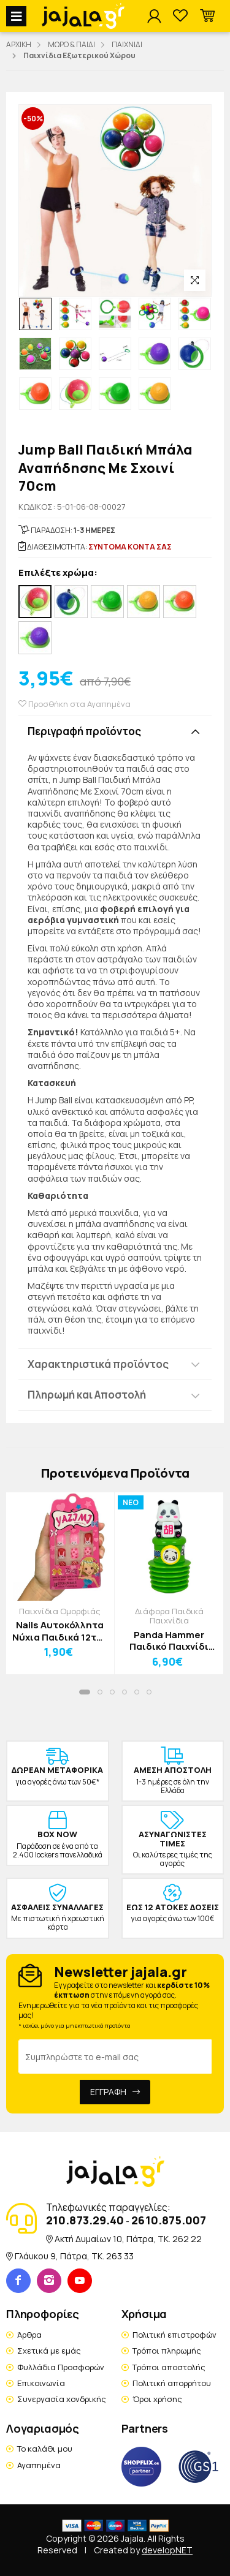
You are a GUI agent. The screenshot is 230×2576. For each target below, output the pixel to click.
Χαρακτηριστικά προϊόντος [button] (98, 1364)
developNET (167, 2550)
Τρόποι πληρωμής (166, 2350)
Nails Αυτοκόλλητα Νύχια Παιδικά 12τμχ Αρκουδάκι (59, 1631)
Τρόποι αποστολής (168, 2367)
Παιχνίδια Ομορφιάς (60, 1611)
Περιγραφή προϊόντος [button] (84, 731)
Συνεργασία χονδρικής (61, 2398)
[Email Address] (115, 2056)
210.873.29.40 (85, 2220)
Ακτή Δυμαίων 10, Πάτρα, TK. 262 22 (128, 2239)
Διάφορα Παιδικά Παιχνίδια (169, 1616)
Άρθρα (29, 2334)
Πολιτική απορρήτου (171, 2383)
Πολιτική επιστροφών (174, 2334)
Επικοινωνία (41, 2383)
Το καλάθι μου (44, 2448)
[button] (207, 16)
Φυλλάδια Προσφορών (60, 2367)
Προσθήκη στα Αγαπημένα (74, 703)
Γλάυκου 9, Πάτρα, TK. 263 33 (74, 2256)
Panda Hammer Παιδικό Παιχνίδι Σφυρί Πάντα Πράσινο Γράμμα (169, 1641)
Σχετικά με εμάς (49, 2350)
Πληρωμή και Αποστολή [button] (87, 1395)
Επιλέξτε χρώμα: (58, 573)
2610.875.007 (168, 2220)
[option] (35, 314)
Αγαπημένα (39, 2465)
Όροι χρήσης (157, 2398)
